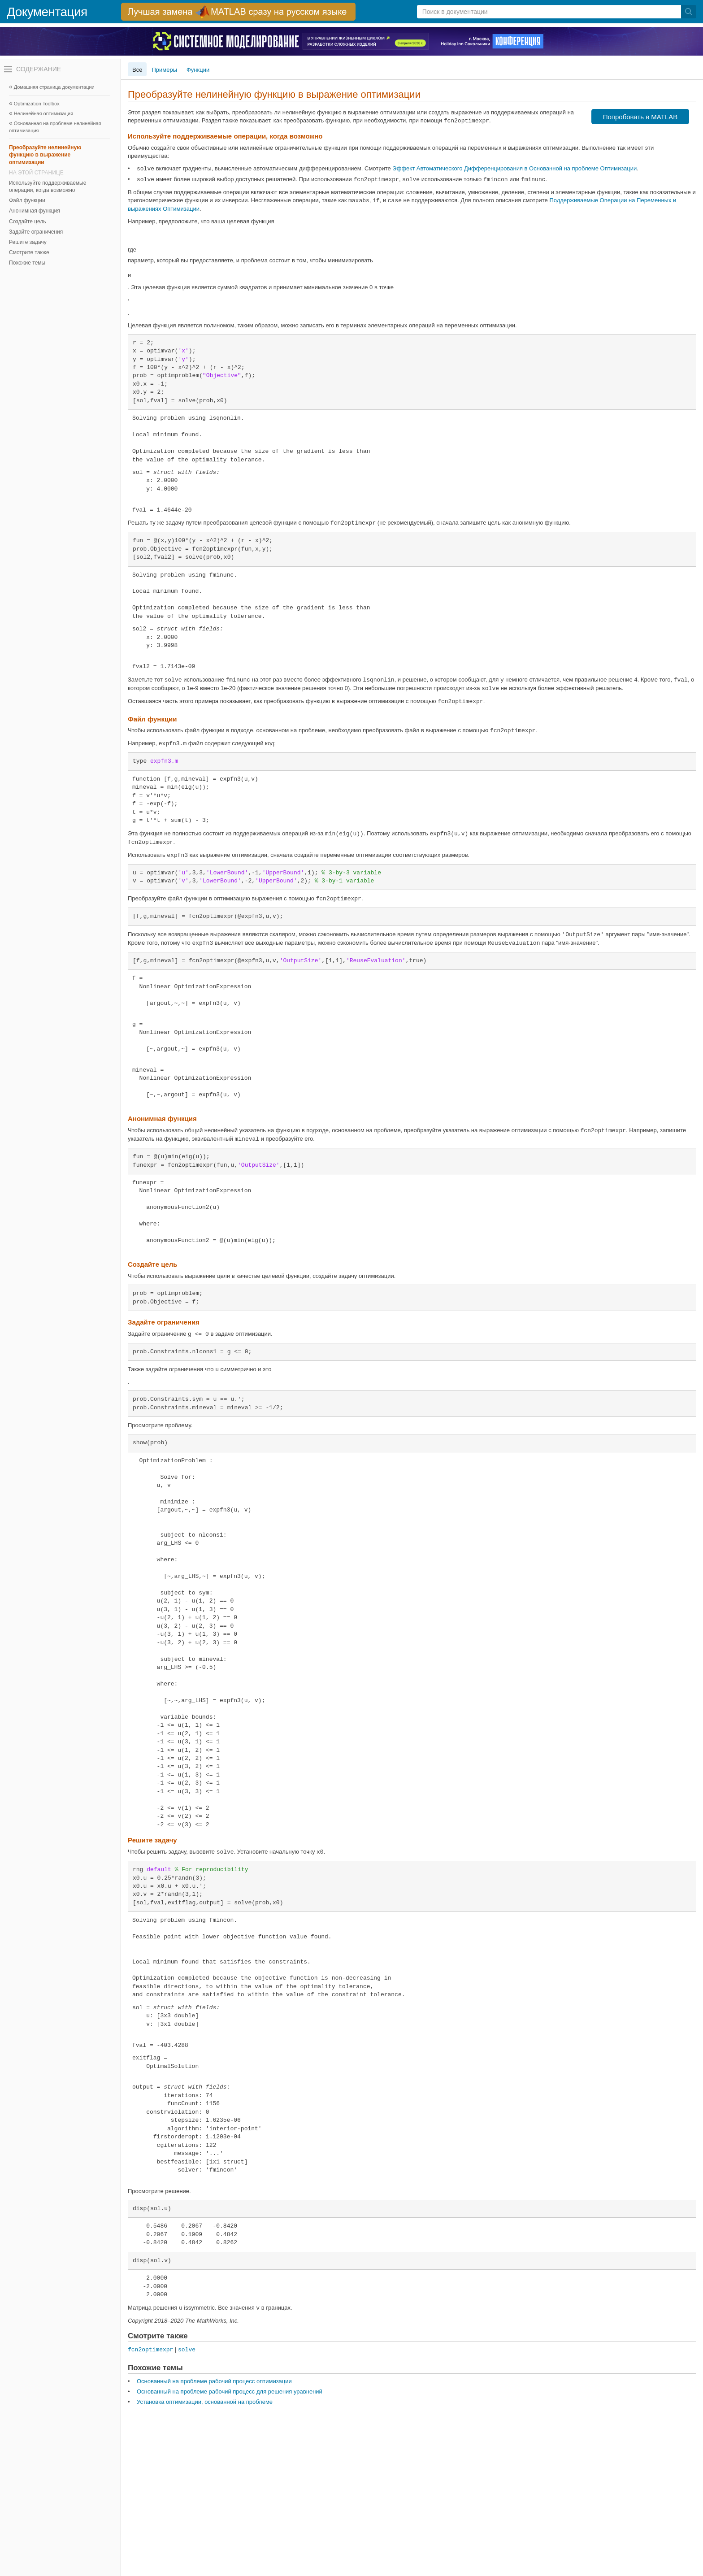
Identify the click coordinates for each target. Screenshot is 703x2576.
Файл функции (27, 200)
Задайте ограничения (36, 232)
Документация (47, 12)
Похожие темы (27, 263)
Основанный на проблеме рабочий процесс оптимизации (214, 2381)
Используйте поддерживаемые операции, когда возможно (47, 186)
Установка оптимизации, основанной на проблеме (205, 2401)
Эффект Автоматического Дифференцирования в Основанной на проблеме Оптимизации (514, 168)
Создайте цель (27, 221)
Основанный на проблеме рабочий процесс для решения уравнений (229, 2391)
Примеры (164, 69)
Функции (198, 69)
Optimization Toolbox (37, 103)
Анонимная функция (34, 211)
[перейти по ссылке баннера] (238, 11)
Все (137, 69)
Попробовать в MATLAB (640, 117)
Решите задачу (28, 242)
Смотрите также (29, 252)
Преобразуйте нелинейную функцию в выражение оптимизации (45, 154)
